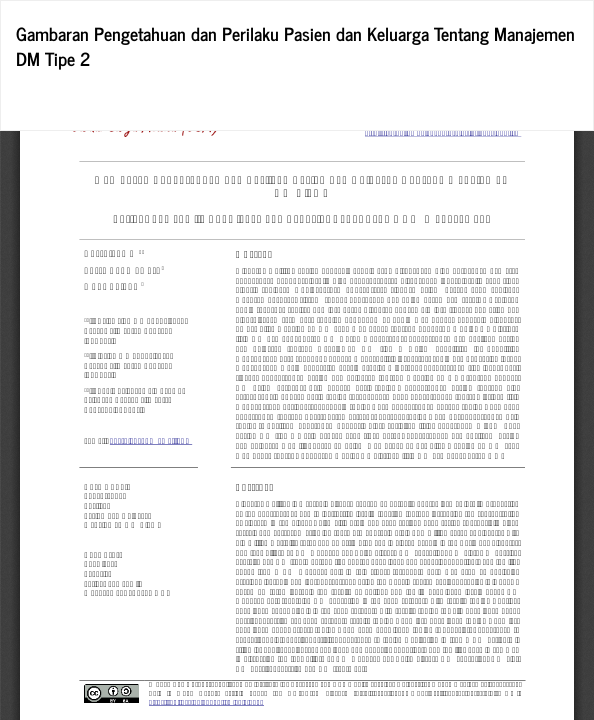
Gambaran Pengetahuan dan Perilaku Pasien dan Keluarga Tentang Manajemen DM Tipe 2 (295, 46)
